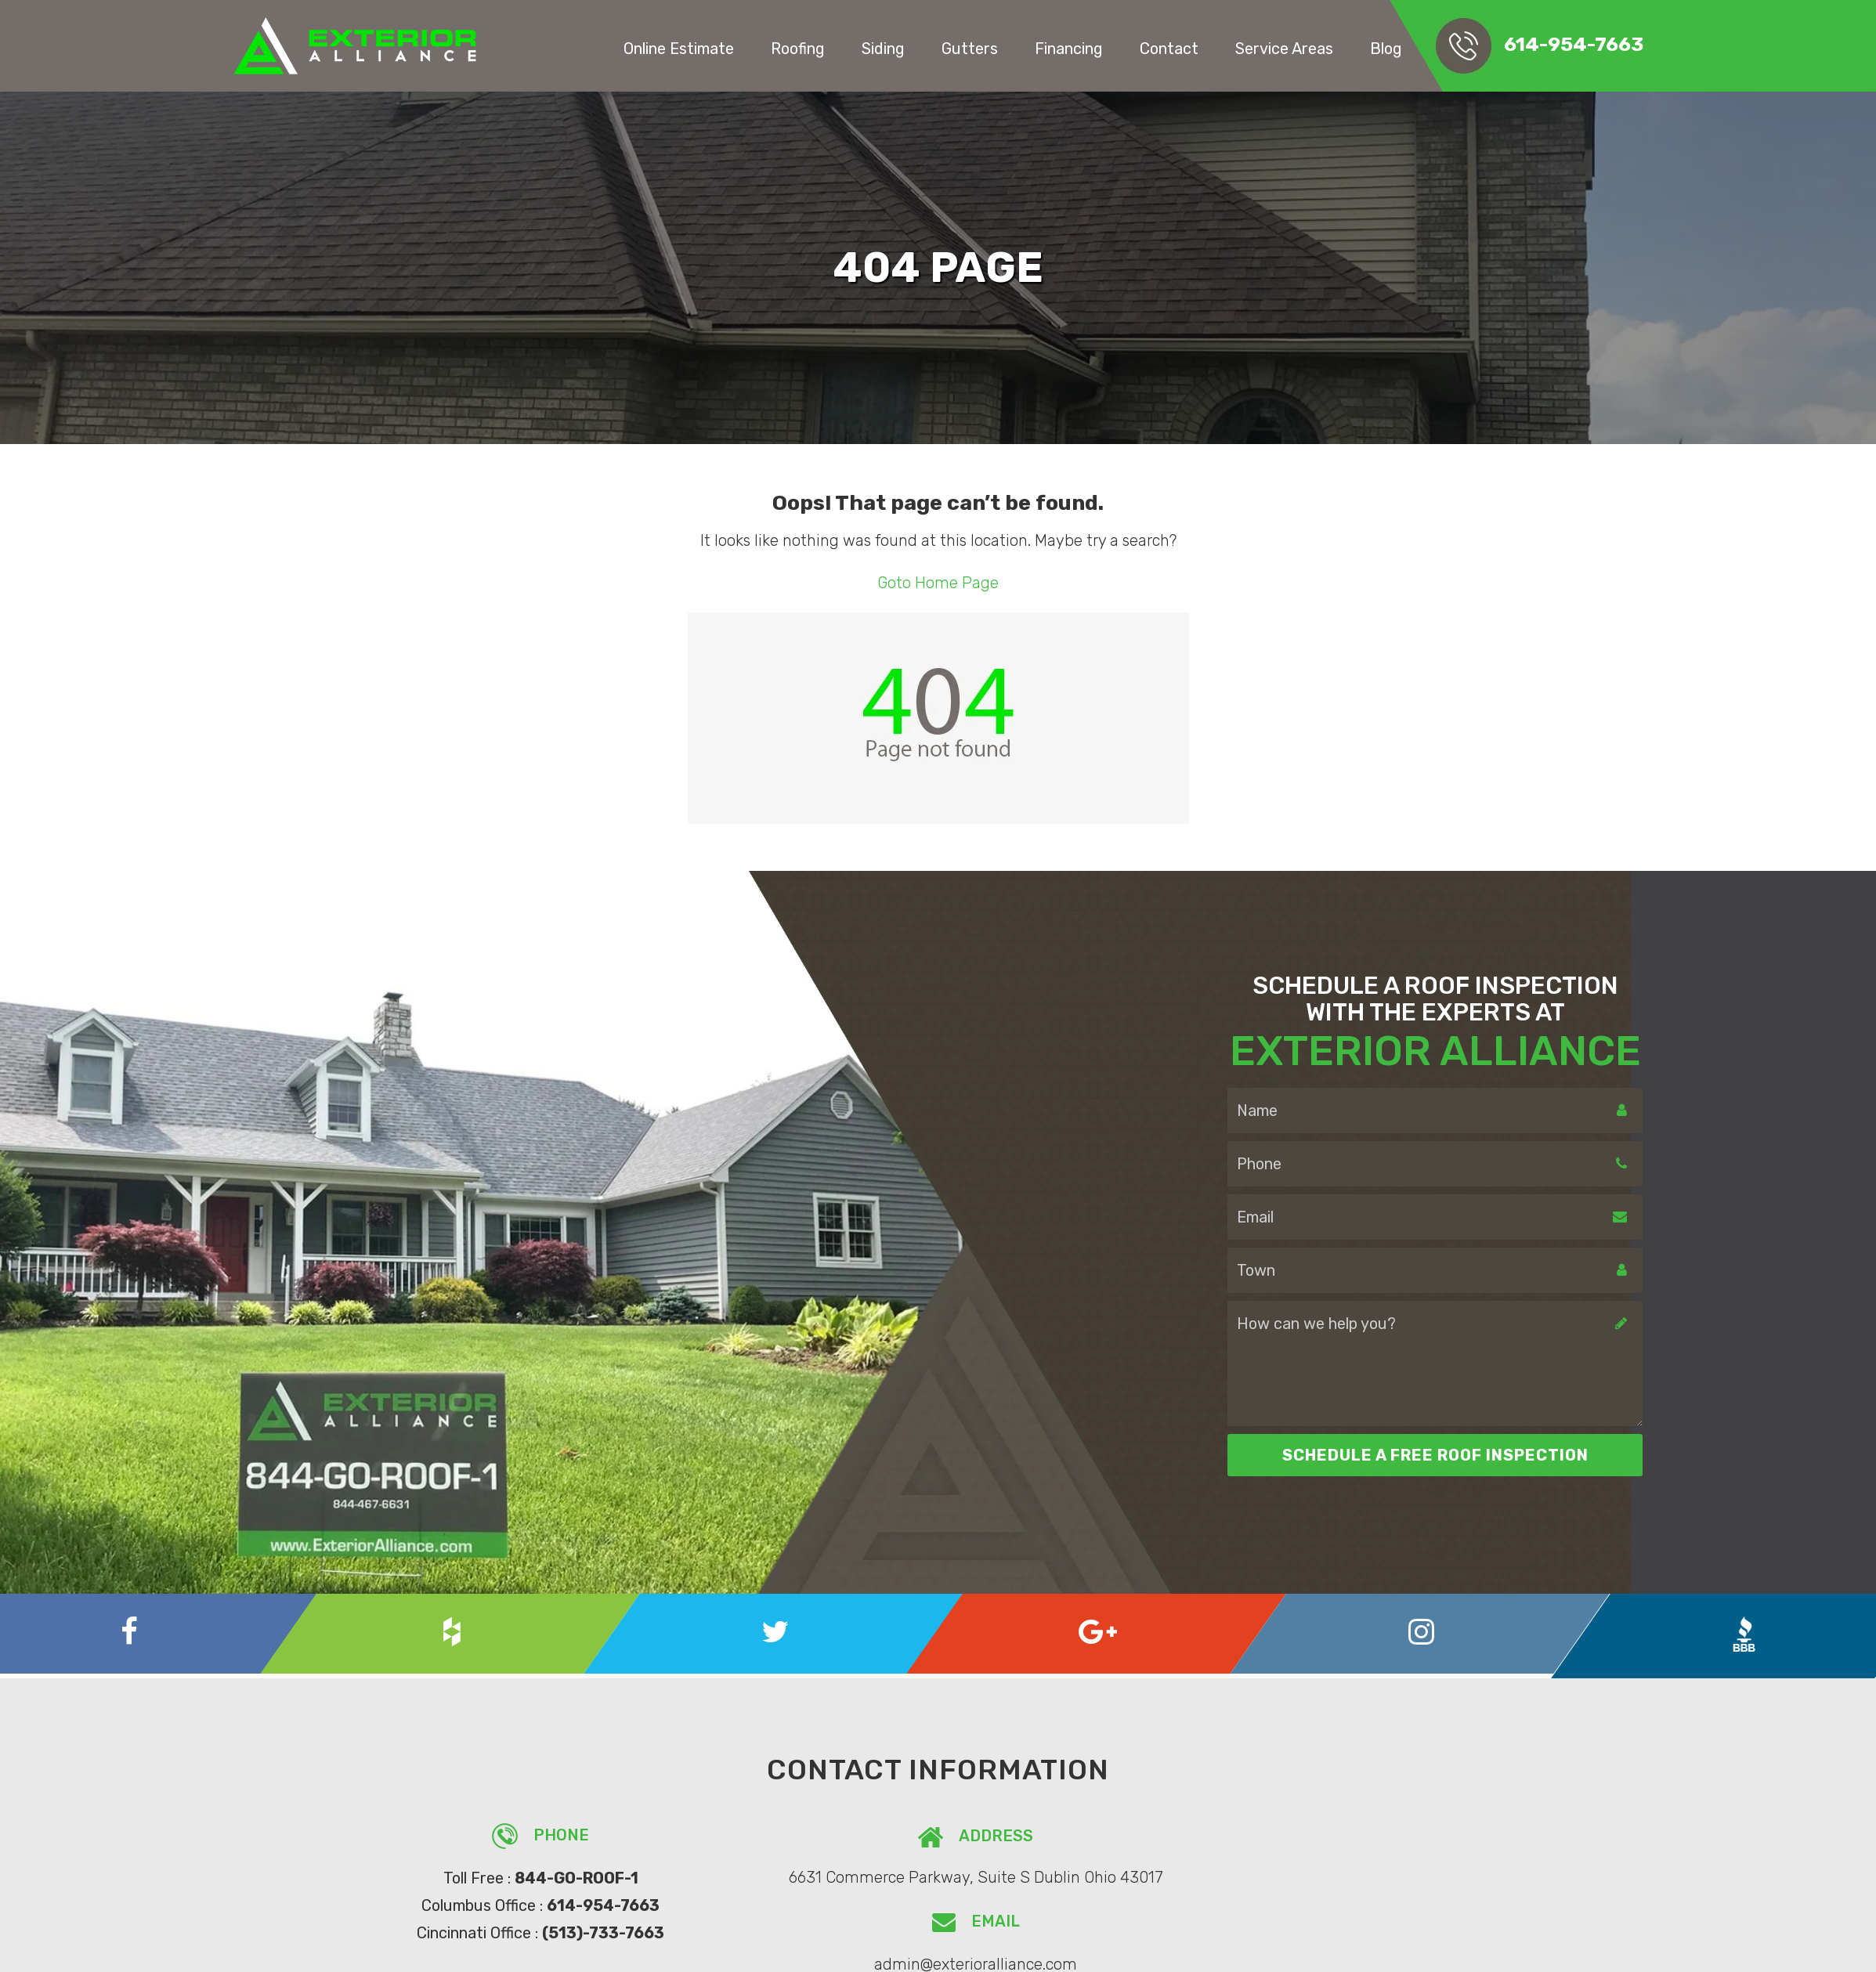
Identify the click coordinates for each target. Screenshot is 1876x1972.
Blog (1398, 48)
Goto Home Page (938, 582)
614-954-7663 (1579, 45)
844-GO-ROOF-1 (562, 1875)
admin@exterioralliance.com (1337, 1874)
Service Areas (1300, 48)
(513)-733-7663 (589, 1929)
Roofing (826, 48)
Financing (1088, 48)
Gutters (992, 48)
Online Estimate (708, 48)
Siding (909, 48)
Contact (1187, 48)
